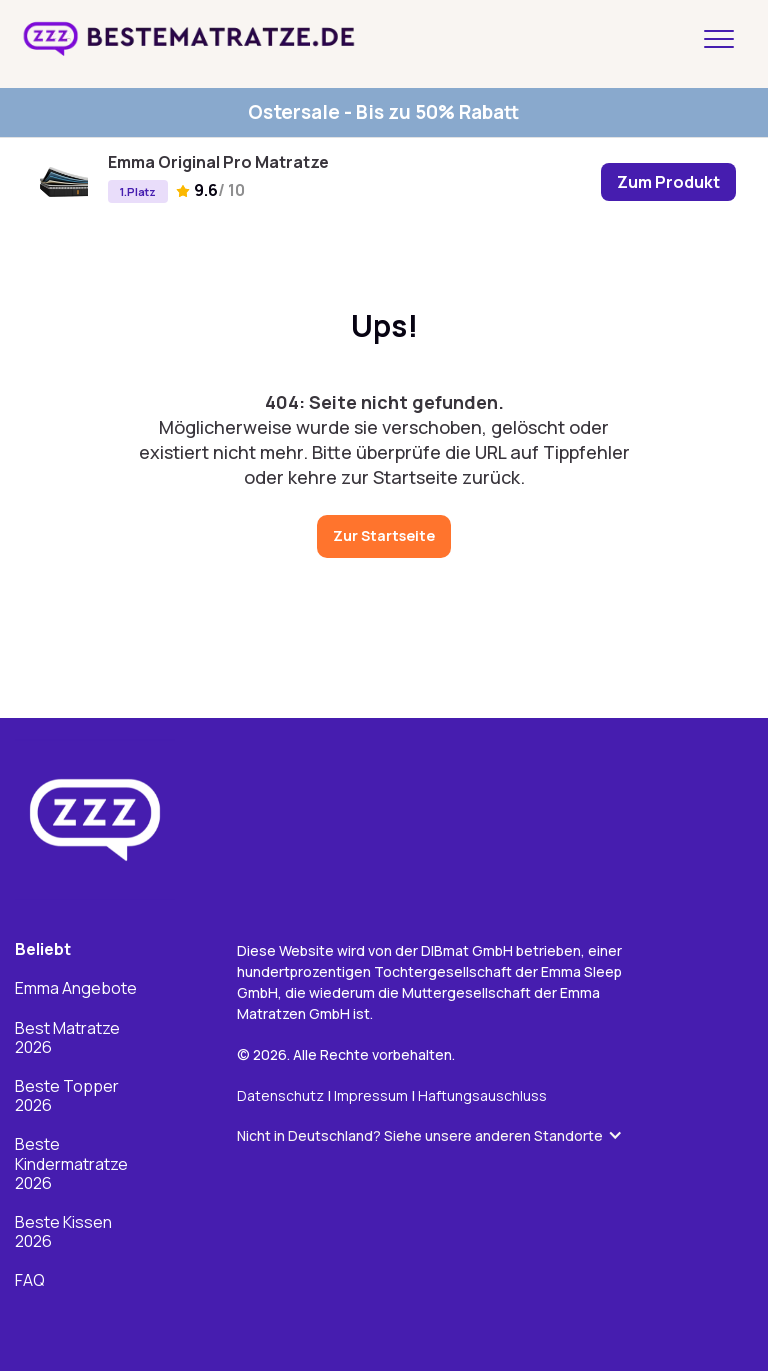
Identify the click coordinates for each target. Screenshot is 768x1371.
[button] (440, 1137)
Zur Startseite (384, 535)
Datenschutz (280, 1096)
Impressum (372, 1096)
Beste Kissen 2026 (63, 1233)
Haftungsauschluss (482, 1096)
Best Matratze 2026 (67, 1039)
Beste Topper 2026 (67, 1097)
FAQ (30, 1282)
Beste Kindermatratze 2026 (71, 1166)
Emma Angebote (76, 990)
